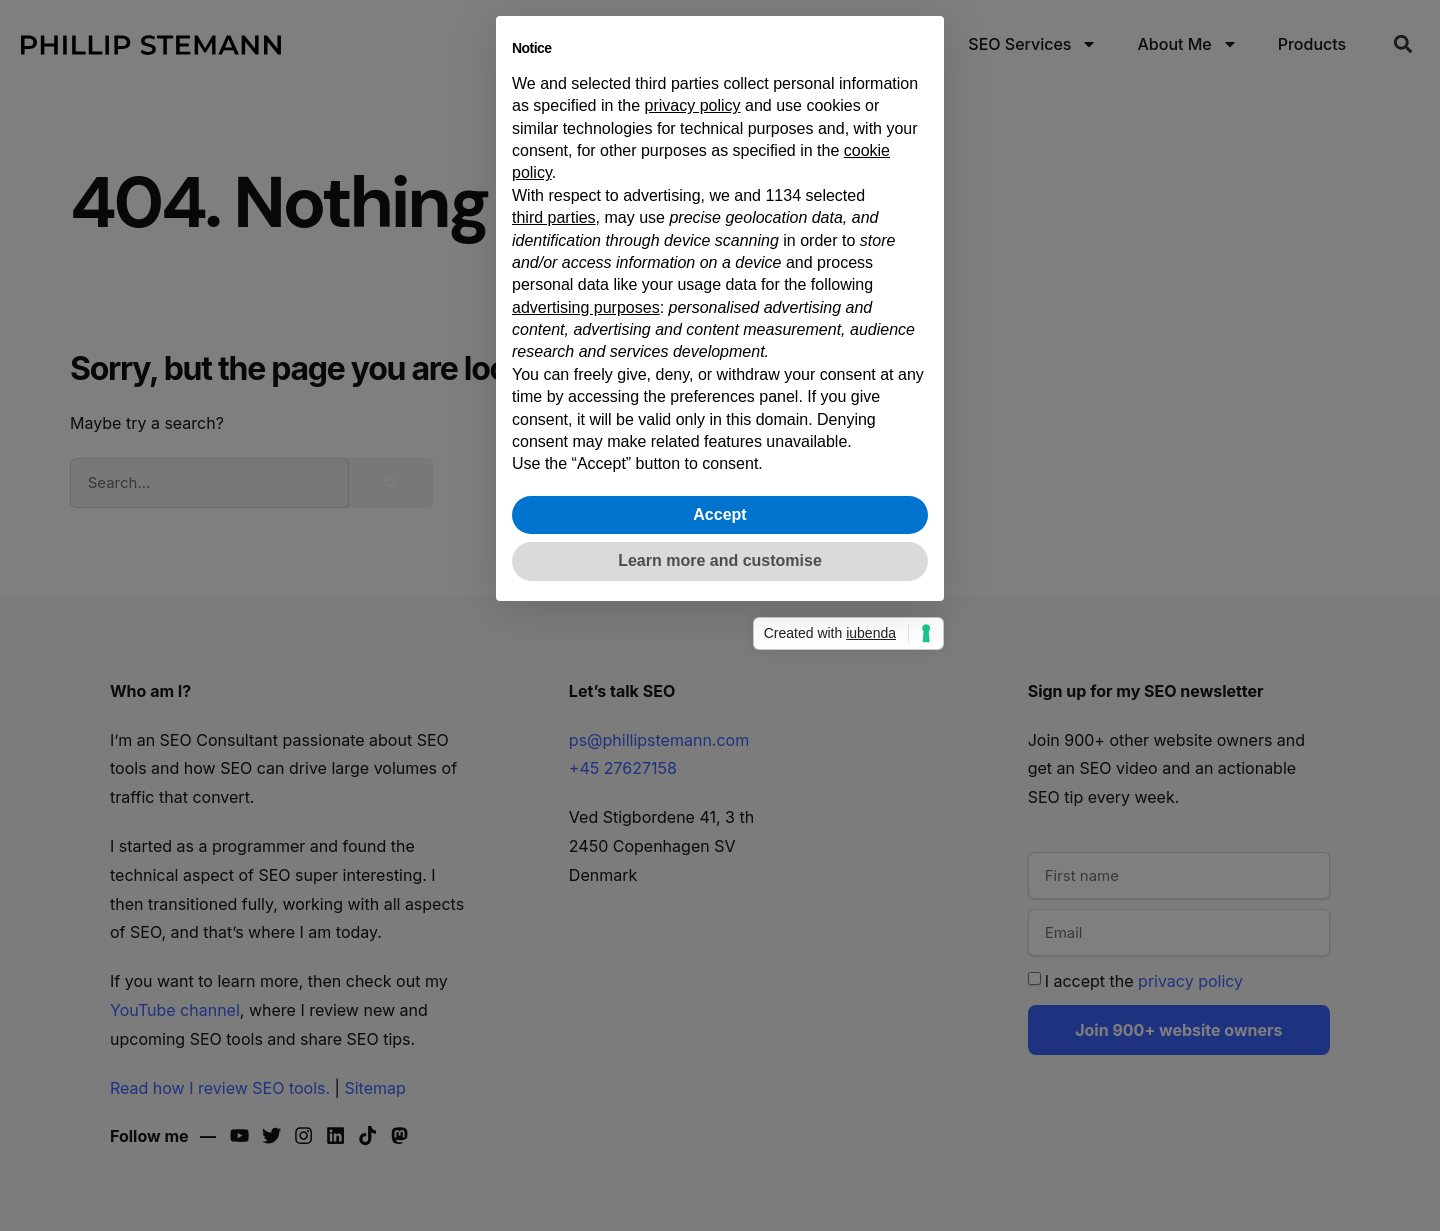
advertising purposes (586, 614)
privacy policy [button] (693, 412)
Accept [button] (719, 821)
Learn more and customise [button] (720, 867)
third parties (554, 524)
